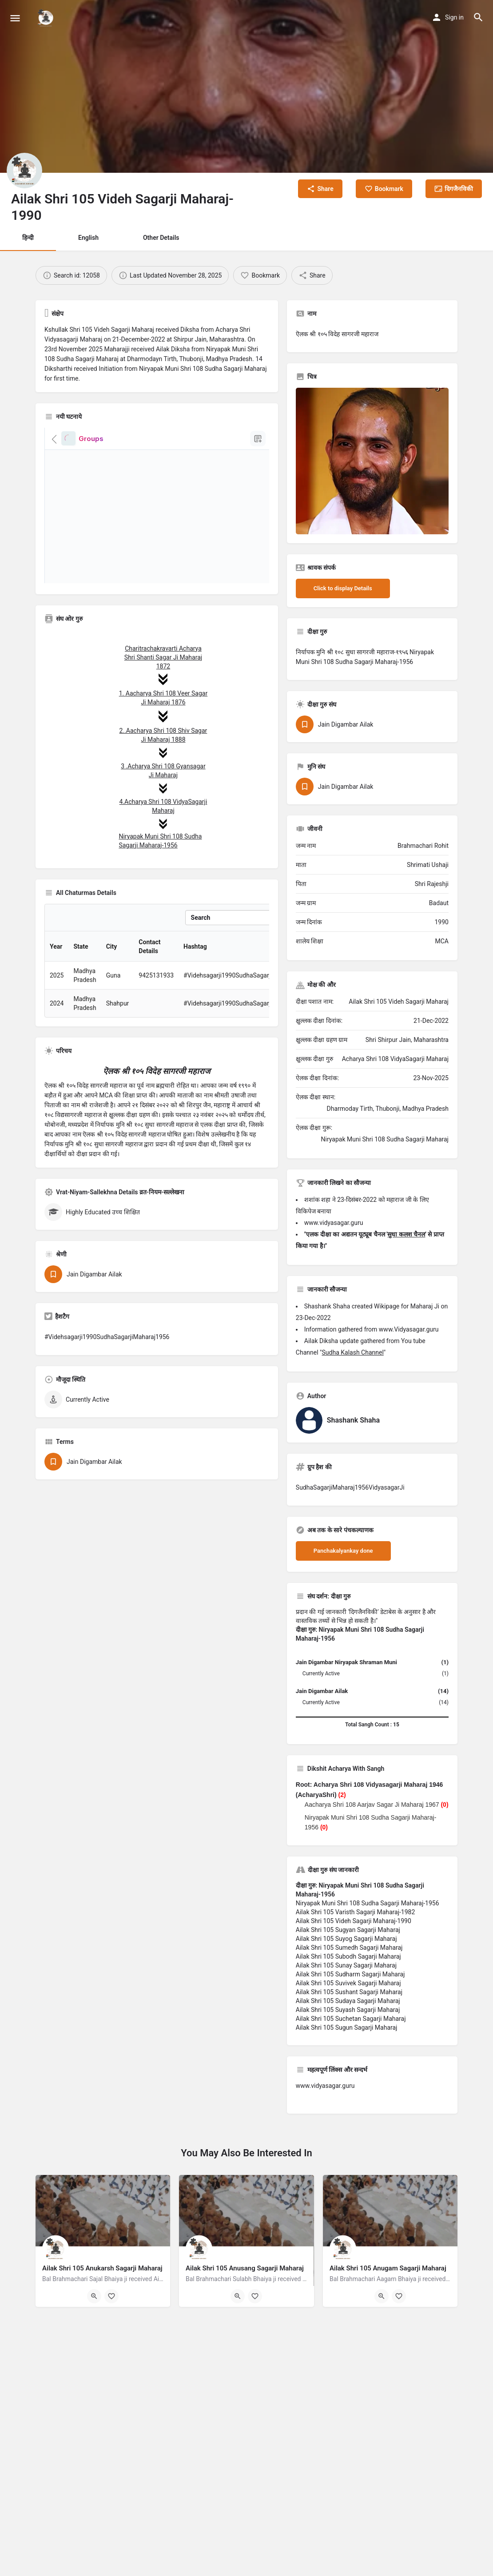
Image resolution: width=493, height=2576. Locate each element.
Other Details (161, 237)
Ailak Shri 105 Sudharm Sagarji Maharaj (350, 1974)
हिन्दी (28, 237)
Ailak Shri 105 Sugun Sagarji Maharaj (347, 2027)
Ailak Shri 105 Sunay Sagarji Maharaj (346, 1965)
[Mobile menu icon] (15, 18)
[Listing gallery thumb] (372, 461)
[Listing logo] (24, 170)
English (88, 237)
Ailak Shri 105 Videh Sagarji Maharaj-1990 (353, 1920)
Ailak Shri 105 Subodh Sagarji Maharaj (348, 1956)
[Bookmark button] (111, 2296)
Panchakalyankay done (343, 1550)
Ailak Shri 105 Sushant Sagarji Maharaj (349, 1992)
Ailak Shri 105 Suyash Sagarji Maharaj (348, 2009)
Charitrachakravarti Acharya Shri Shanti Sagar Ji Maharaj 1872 (163, 657)
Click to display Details (343, 588)
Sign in (454, 17)
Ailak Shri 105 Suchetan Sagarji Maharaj (351, 2018)
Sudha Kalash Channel (353, 1352)
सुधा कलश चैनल (406, 1234)
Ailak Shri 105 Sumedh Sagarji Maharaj (349, 1947)
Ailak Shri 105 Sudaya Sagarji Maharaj (348, 2000)
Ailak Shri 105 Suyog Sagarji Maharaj (346, 1938)
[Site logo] (47, 18)
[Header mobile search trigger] (478, 17)
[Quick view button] (94, 2296)
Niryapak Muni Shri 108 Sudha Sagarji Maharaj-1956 (367, 1903)
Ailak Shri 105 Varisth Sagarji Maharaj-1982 (355, 1912)
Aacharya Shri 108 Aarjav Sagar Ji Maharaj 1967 (372, 1804)
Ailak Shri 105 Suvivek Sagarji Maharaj (348, 1983)
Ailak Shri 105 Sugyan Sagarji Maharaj (348, 1929)
